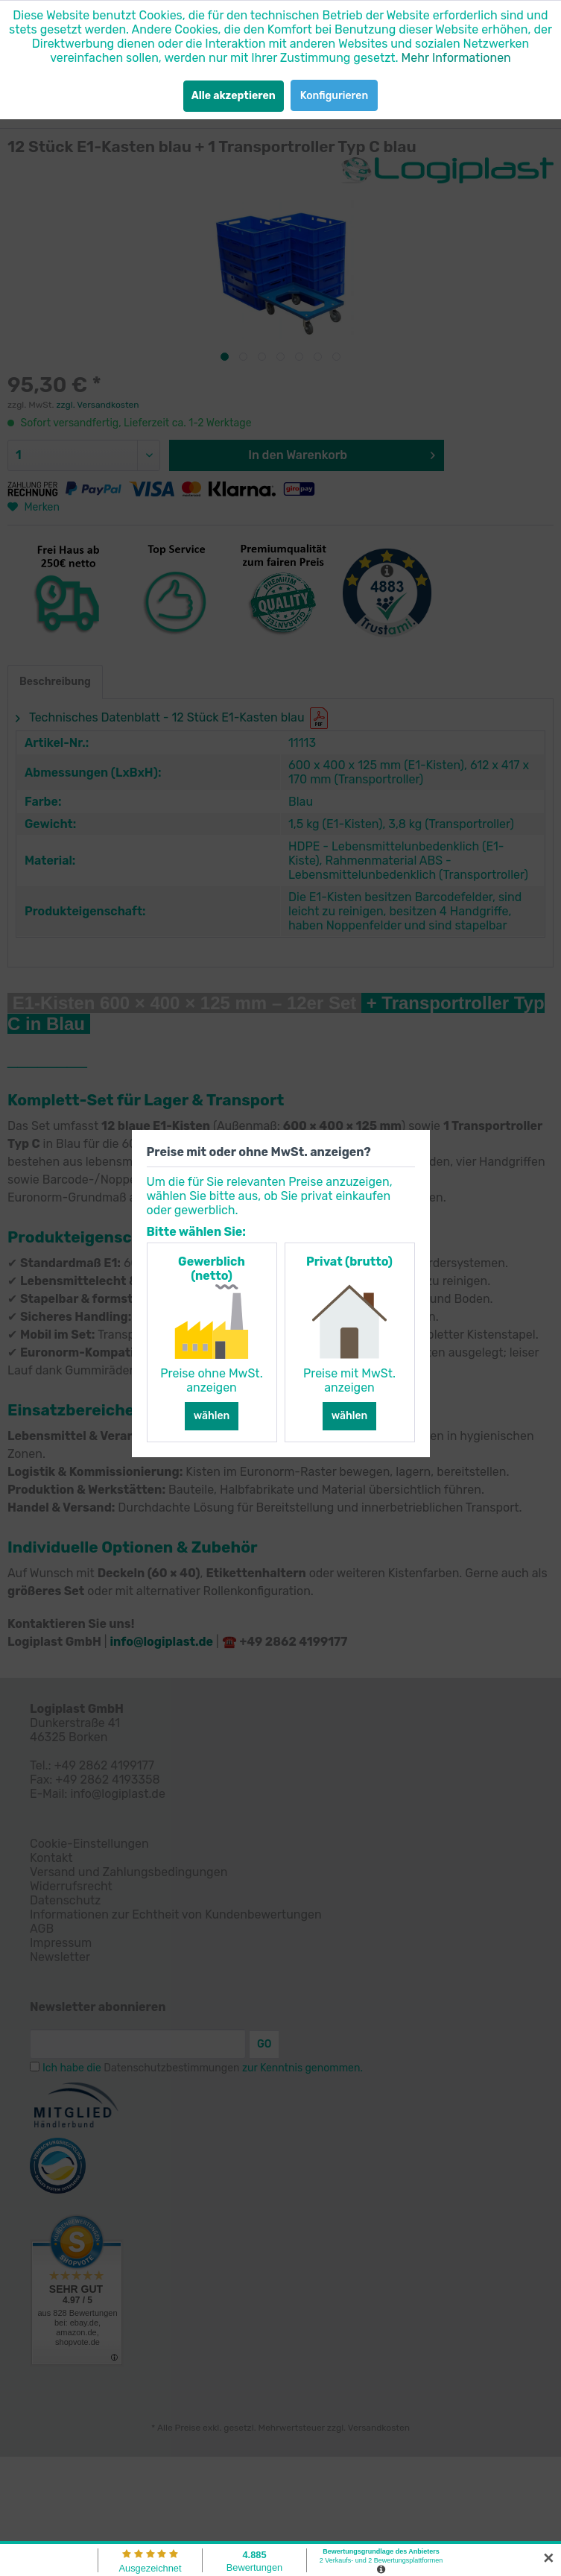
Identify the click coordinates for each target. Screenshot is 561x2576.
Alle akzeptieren (233, 95)
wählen (212, 1415)
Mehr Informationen (456, 58)
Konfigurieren (334, 95)
